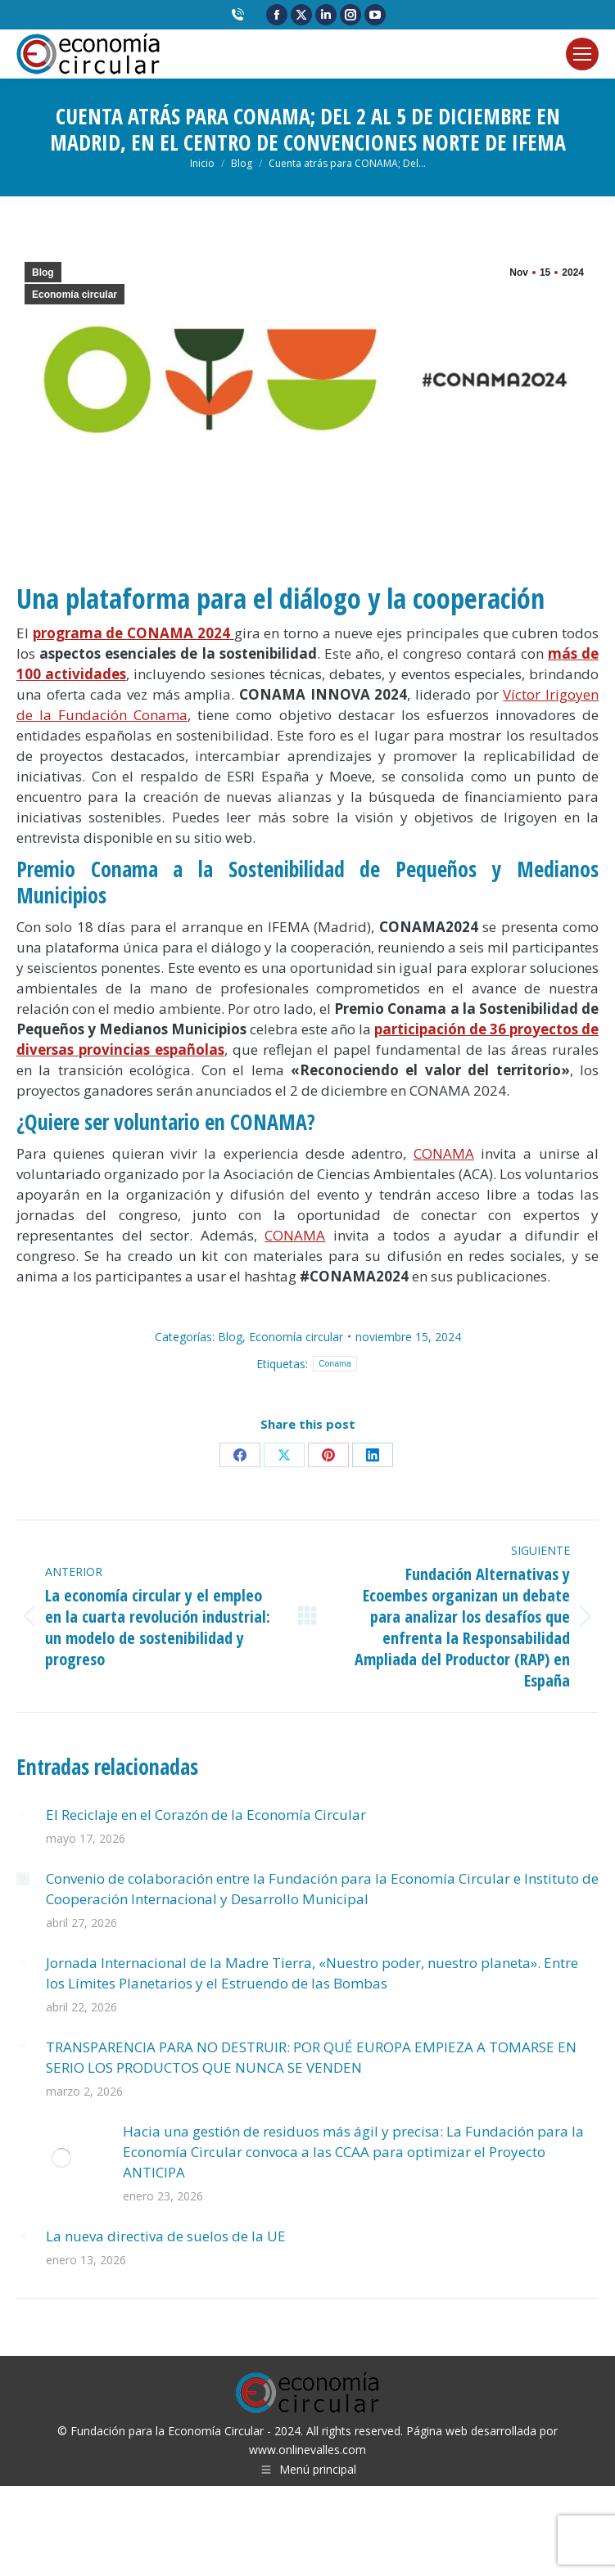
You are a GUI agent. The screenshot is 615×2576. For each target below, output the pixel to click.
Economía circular (74, 294)
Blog (43, 272)
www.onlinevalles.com (307, 2449)
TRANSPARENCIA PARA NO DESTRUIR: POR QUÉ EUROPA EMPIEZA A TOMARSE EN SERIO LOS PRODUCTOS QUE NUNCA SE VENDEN (311, 2057)
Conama (335, 1363)
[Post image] (22, 1815)
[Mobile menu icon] (582, 54)
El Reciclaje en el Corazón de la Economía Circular (206, 1814)
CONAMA (444, 1153)
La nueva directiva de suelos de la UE (166, 2236)
